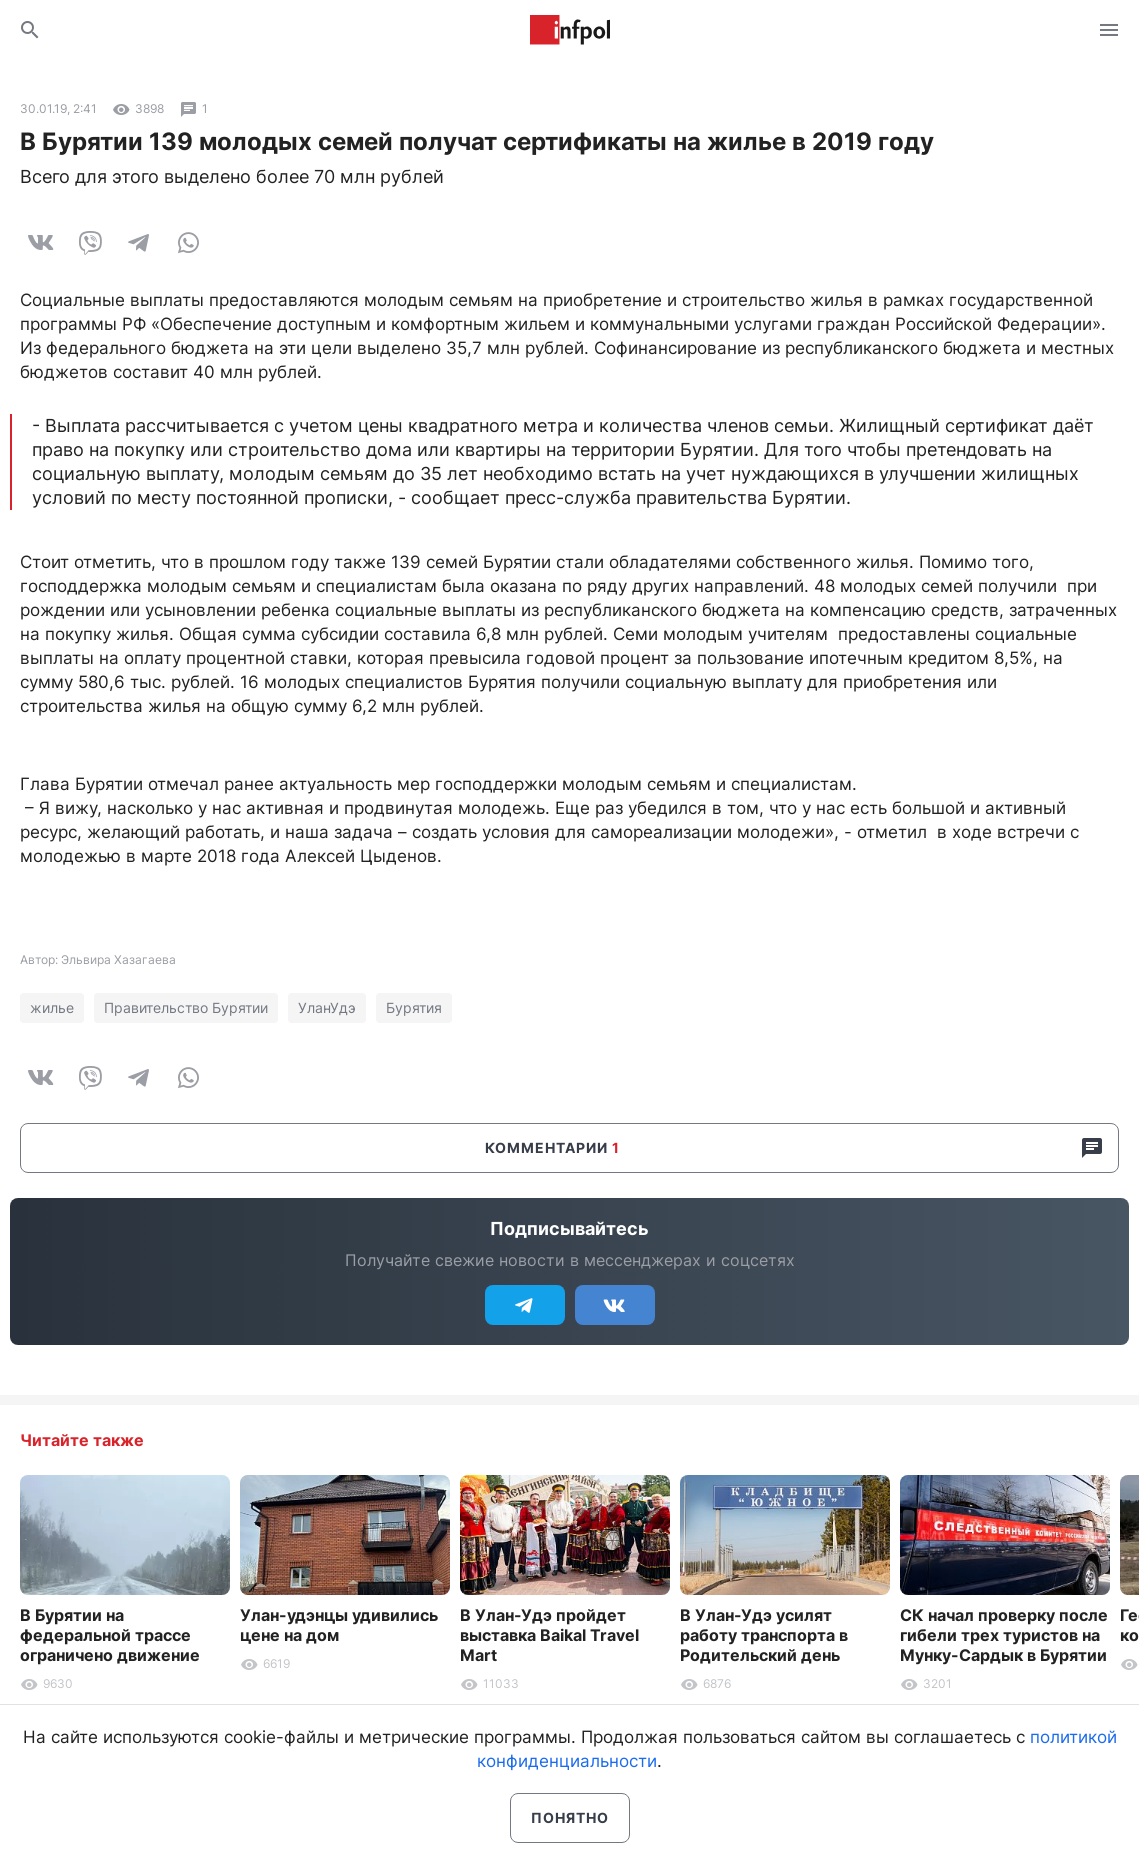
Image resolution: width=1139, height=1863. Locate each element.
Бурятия (414, 1007)
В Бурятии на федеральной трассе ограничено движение (110, 1635)
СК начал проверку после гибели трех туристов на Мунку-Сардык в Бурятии (1004, 1635)
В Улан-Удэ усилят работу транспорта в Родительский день (764, 1635)
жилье (52, 1007)
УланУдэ (327, 1007)
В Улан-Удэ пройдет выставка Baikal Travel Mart (549, 1635)
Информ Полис (570, 30)
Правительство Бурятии (186, 1007)
